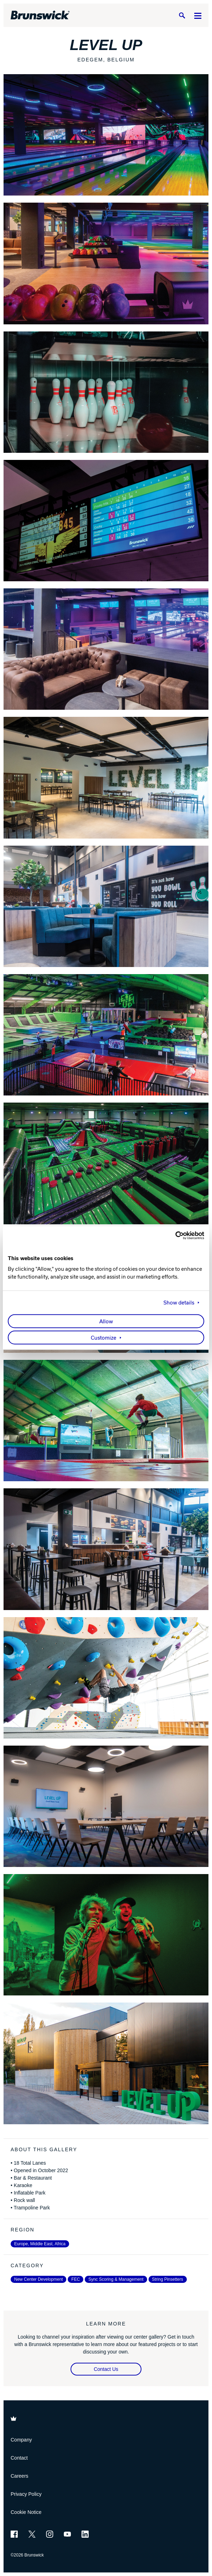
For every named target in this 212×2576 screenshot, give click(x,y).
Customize (103, 1338)
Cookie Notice (26, 2512)
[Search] (182, 15)
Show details (178, 1303)
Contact (19, 2458)
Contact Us (106, 2369)
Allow (106, 1321)
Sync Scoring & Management (115, 2279)
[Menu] (197, 15)
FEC (75, 2279)
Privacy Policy (26, 2494)
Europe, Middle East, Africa (40, 2243)
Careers (19, 2476)
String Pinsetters (167, 2279)
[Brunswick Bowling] (40, 15)
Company (21, 2440)
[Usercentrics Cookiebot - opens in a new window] (173, 1235)
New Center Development (38, 2279)
